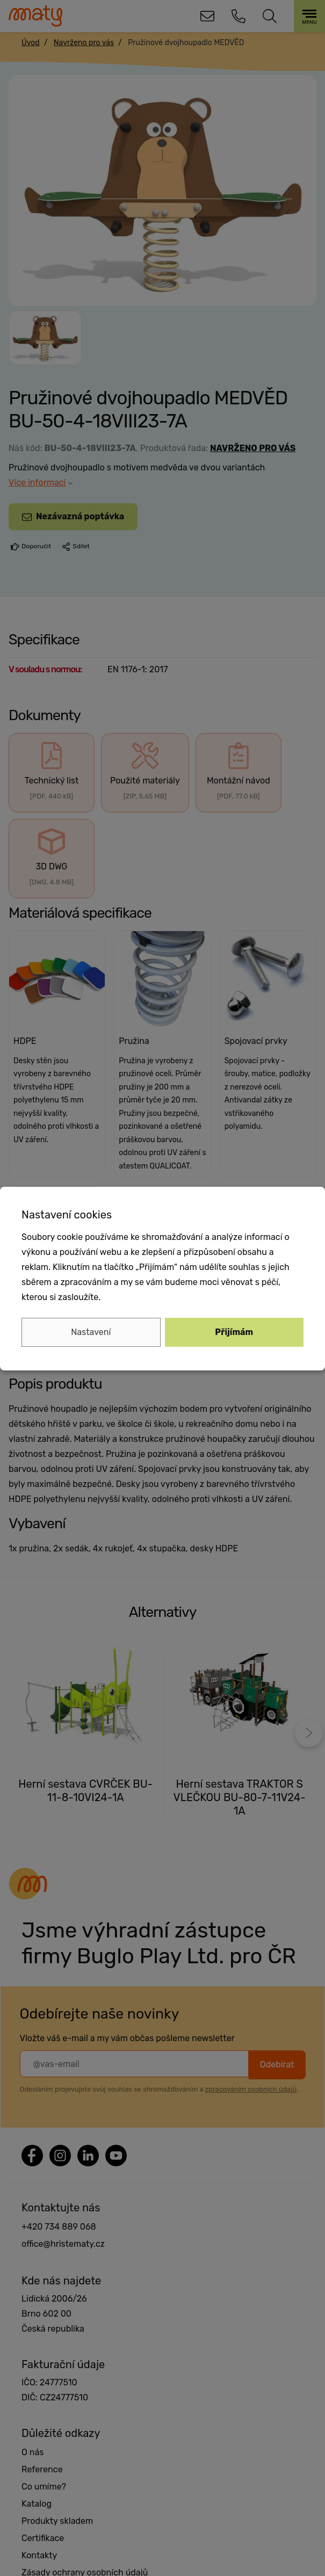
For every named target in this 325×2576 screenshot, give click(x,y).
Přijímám (234, 1332)
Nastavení (91, 1332)
